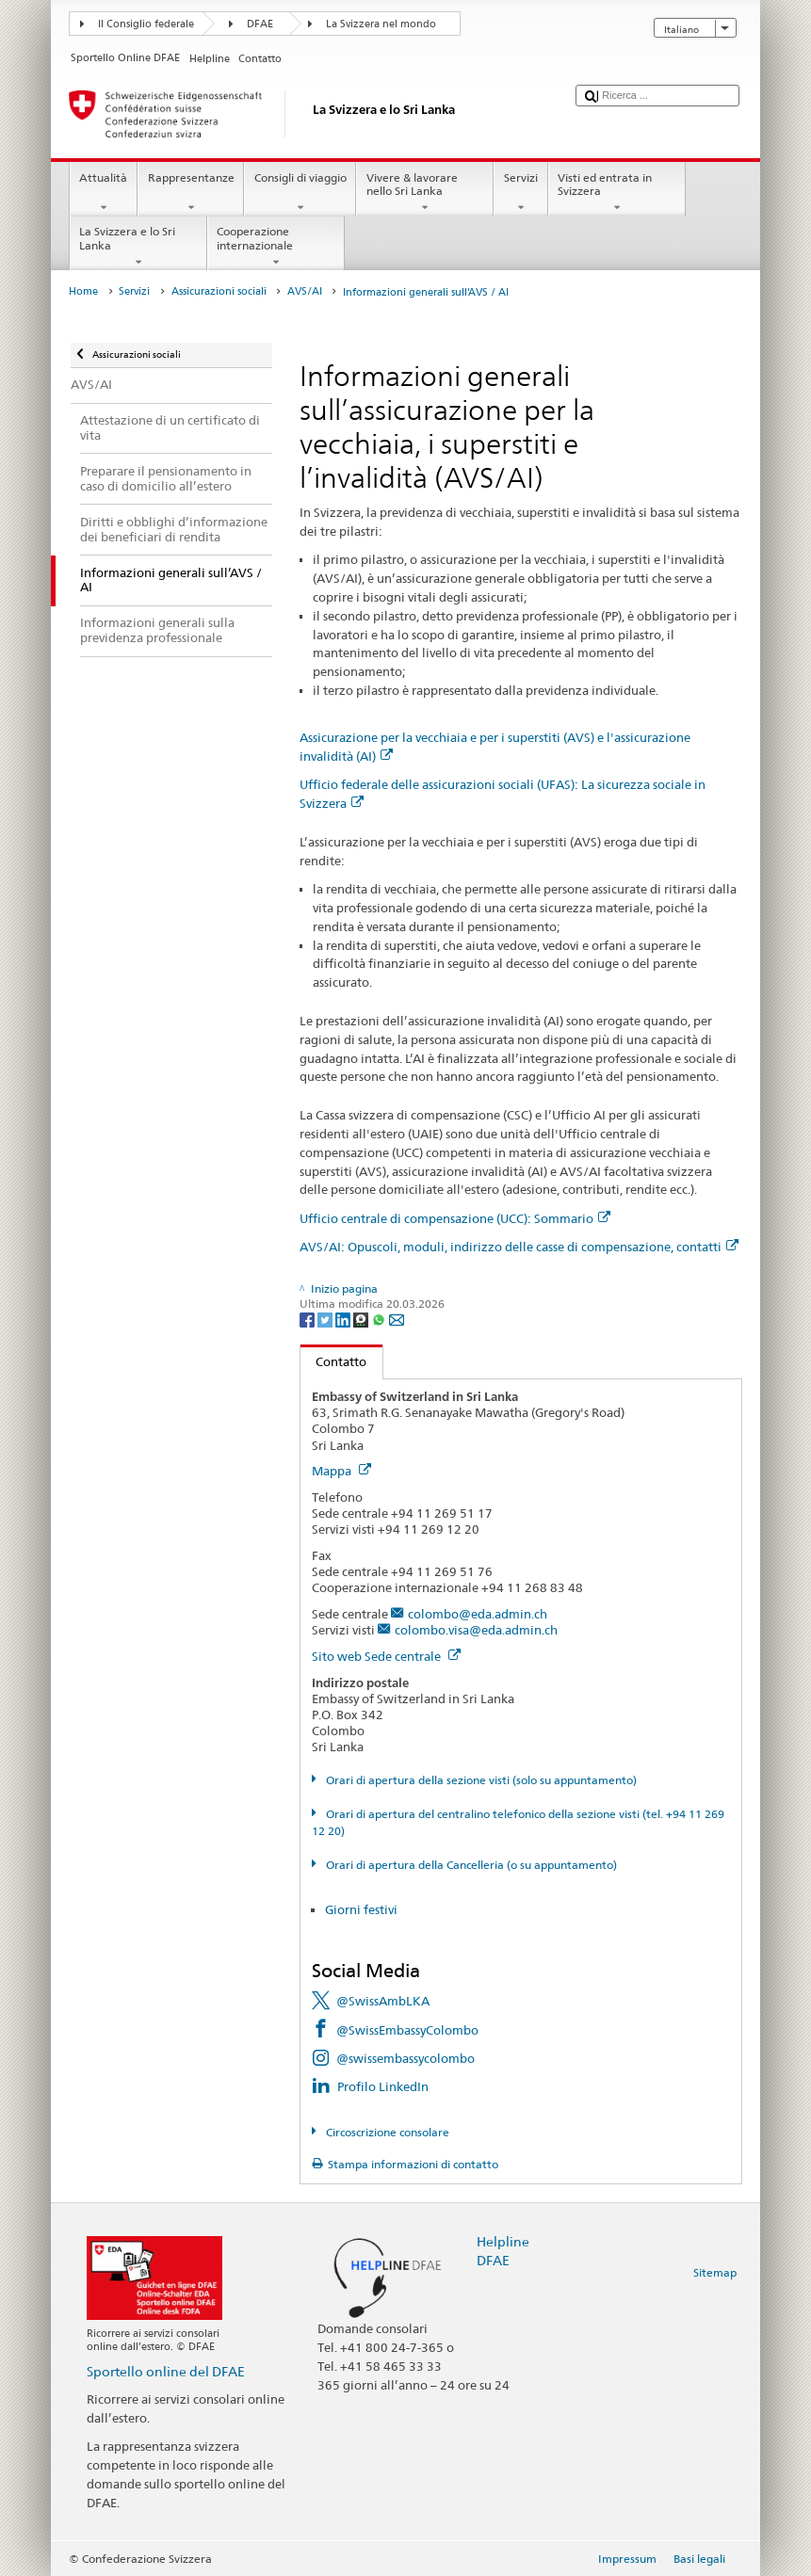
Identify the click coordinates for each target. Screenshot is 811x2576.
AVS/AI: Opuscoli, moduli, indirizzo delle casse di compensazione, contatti (519, 1246)
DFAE (260, 24)
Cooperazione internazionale (276, 246)
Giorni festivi (361, 1909)
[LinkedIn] (344, 1319)
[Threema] (362, 1319)
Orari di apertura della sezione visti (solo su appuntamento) (480, 1780)
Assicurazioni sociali (219, 291)
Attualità (104, 193)
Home (83, 291)
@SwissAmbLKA (383, 2000)
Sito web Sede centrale (386, 1656)
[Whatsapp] (380, 1319)
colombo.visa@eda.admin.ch (476, 1629)
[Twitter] (326, 1319)
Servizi (520, 193)
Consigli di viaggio (300, 193)
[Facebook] (308, 1319)
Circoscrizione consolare (386, 2132)
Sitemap (715, 2272)
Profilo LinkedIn (383, 2086)
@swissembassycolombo (405, 2058)
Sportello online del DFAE (166, 2371)
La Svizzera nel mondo (381, 24)
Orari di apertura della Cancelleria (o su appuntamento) (470, 1865)
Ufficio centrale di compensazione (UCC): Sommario (455, 1218)
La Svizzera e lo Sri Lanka (138, 246)
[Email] (396, 1319)
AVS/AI (304, 291)
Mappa (341, 1470)
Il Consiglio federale (146, 24)
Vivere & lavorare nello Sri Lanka (425, 193)
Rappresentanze (190, 193)
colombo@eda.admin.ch (477, 1613)
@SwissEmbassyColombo (407, 2029)
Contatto (333, 1361)
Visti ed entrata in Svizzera (617, 193)
